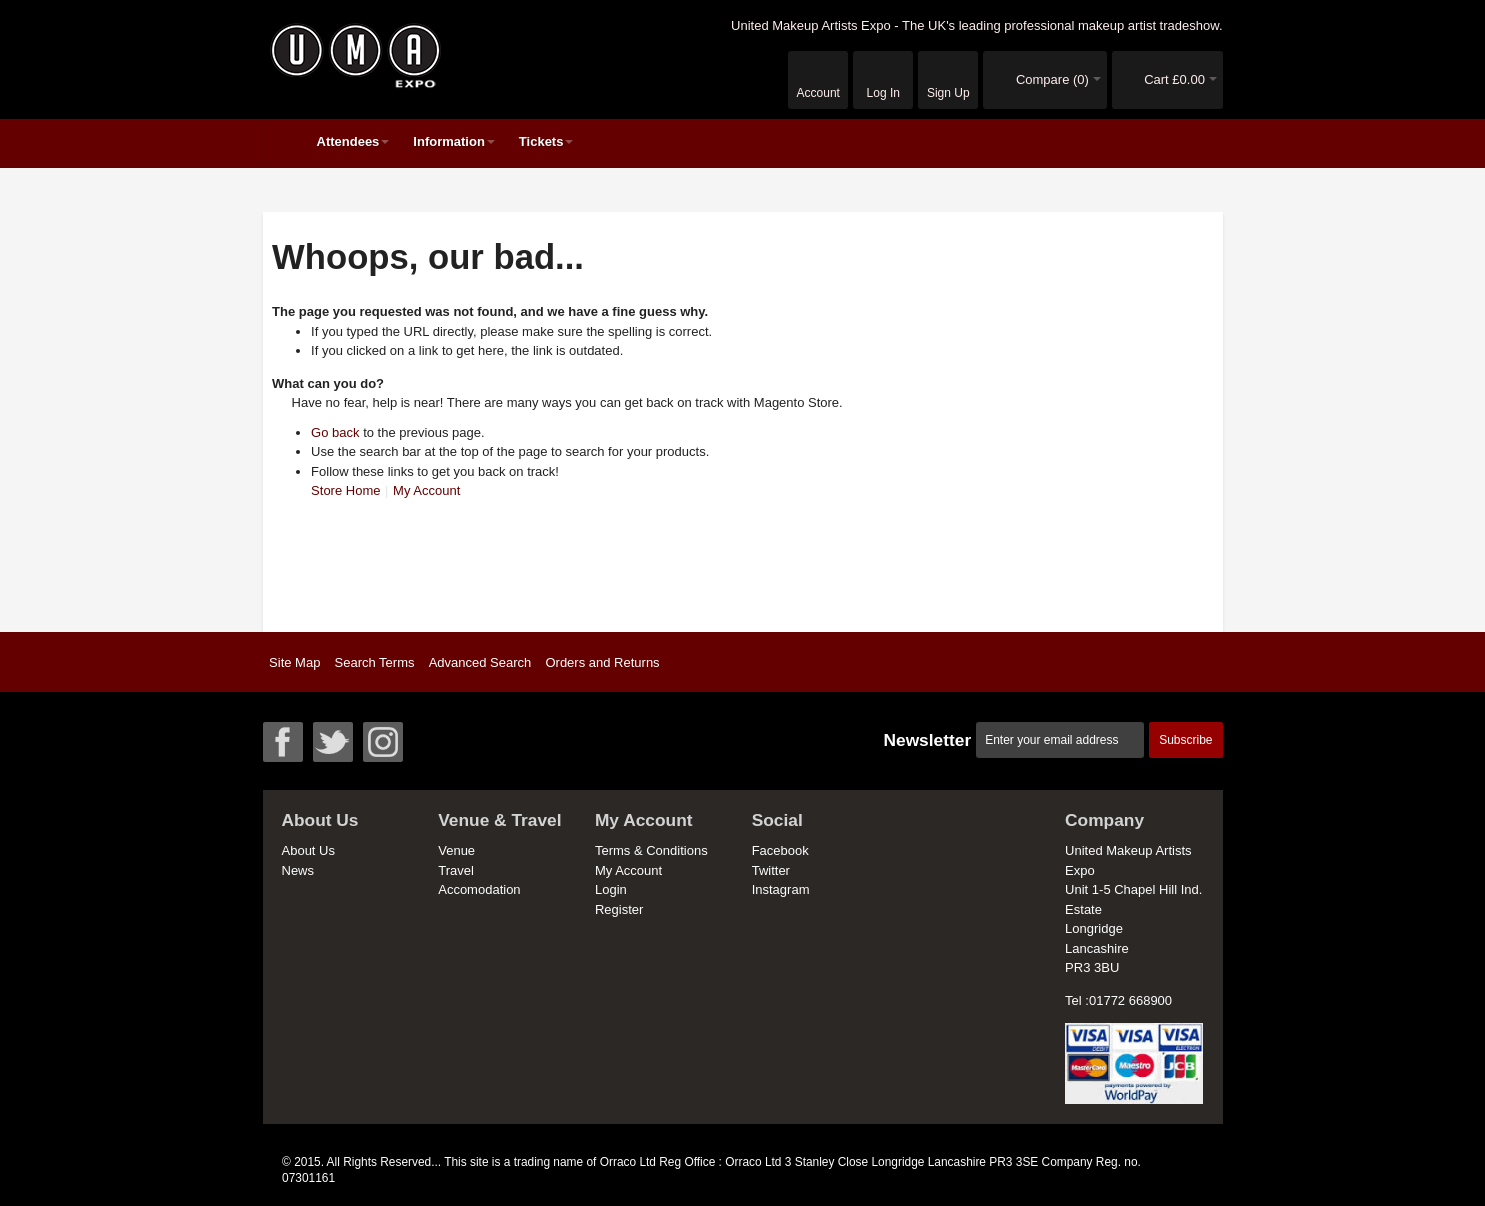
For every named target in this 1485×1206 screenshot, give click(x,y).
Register (619, 909)
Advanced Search (480, 662)
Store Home (345, 490)
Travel (456, 870)
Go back (335, 432)
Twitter (771, 870)
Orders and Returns (602, 662)
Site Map (294, 662)
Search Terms (375, 662)
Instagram (781, 889)
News (298, 870)
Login (611, 889)
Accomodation (479, 889)
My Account (426, 490)
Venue (456, 850)
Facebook (780, 850)
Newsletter (927, 740)
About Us (308, 850)
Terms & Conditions (651, 850)
